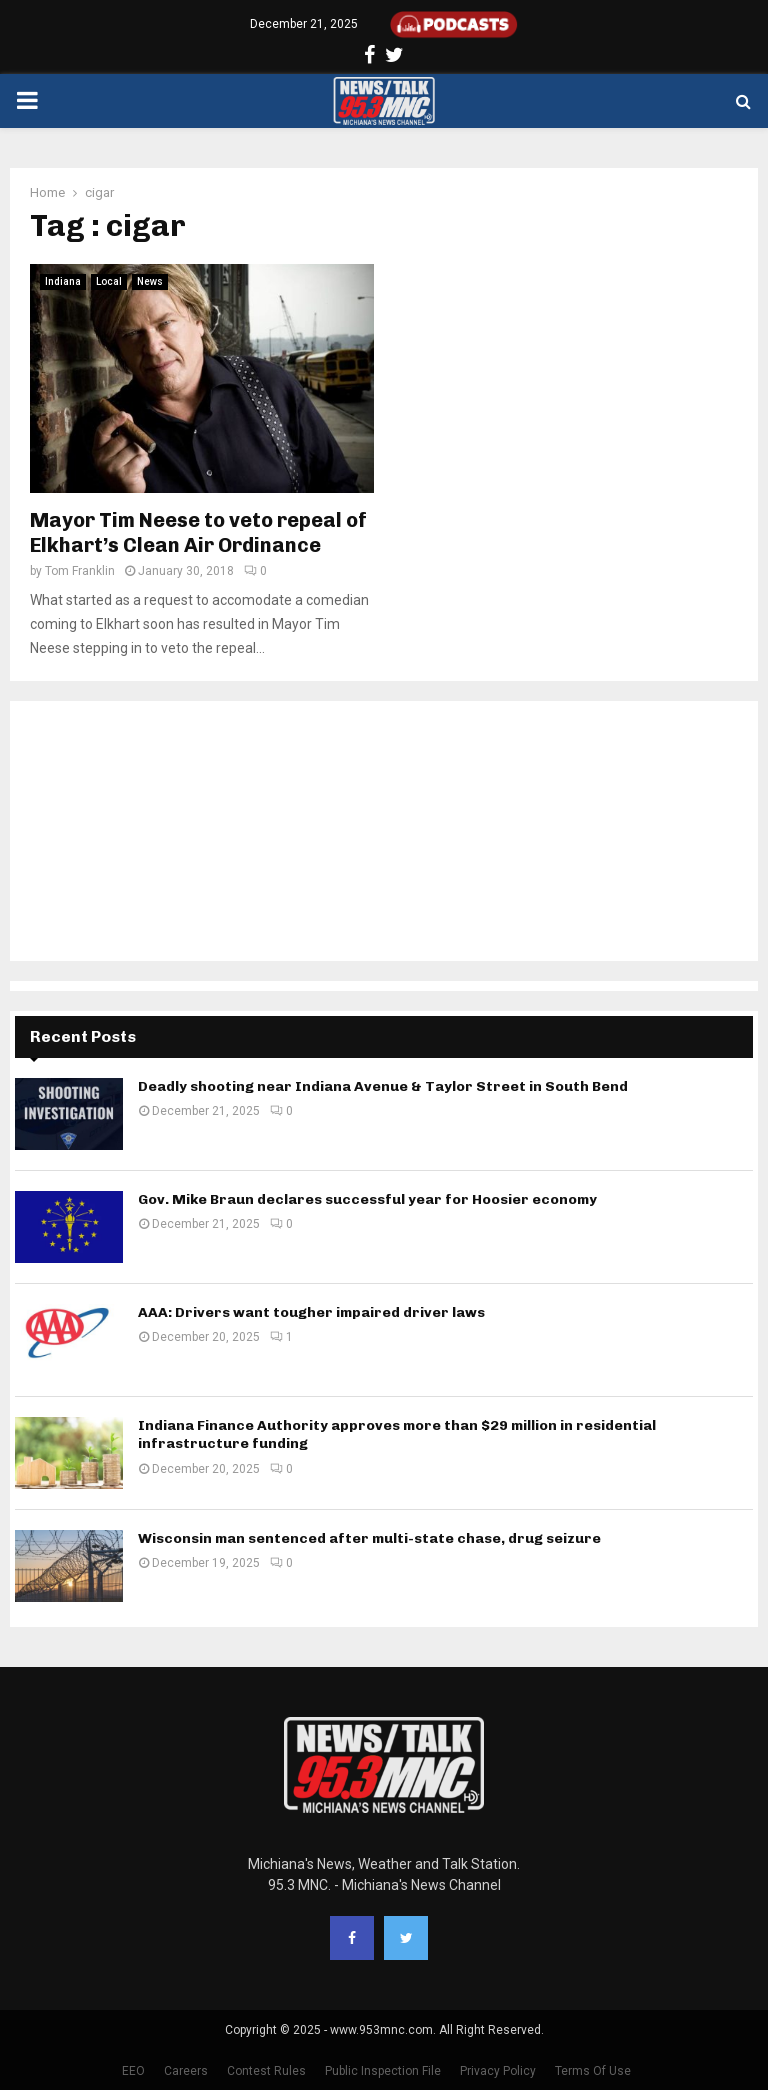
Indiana (63, 281)
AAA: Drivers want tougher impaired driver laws (311, 1312)
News (150, 281)
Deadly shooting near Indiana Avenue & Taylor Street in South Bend (383, 1086)
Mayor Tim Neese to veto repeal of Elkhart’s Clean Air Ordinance (198, 532)
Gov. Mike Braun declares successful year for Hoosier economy (367, 1199)
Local (109, 281)
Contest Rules (266, 2071)
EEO (133, 2071)
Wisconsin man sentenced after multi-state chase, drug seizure (369, 1538)
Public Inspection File (383, 2071)
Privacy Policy (498, 2071)
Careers (186, 2071)
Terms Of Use (593, 2071)
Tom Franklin (80, 571)
